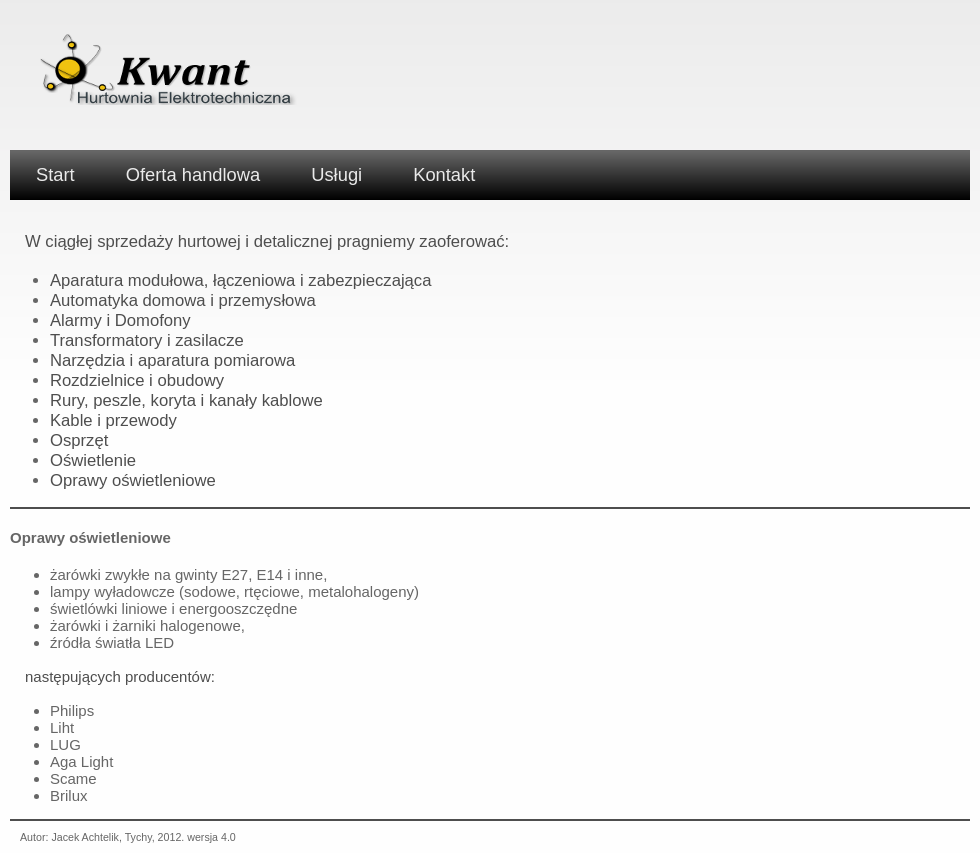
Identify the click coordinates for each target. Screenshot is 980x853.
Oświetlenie (93, 460)
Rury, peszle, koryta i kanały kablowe (186, 400)
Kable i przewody (113, 420)
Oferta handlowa (193, 174)
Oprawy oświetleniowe (133, 480)
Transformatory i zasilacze (147, 340)
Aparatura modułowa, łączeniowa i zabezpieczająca (240, 280)
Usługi (336, 174)
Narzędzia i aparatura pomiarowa (172, 360)
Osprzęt (79, 440)
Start (55, 174)
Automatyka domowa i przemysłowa (183, 300)
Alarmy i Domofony (120, 320)
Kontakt (444, 174)
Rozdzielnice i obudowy (137, 380)
